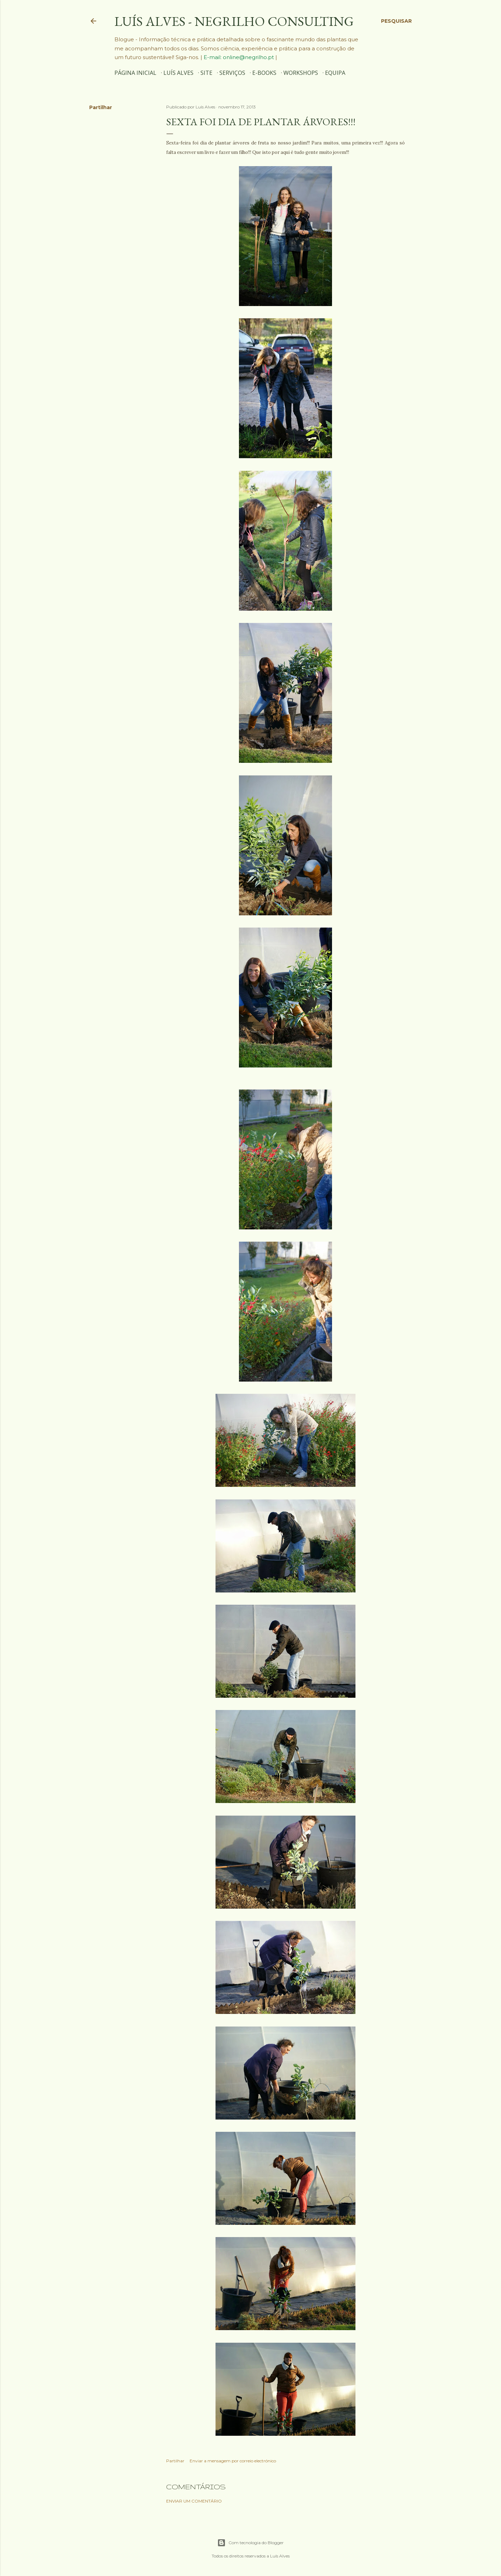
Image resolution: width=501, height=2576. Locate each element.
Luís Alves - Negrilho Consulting (234, 21)
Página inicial (135, 73)
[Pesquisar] (396, 21)
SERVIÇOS (232, 73)
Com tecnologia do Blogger (250, 2543)
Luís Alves (178, 73)
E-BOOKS (264, 73)
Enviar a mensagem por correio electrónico (233, 2460)
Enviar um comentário (194, 2501)
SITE (206, 73)
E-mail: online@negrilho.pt (239, 57)
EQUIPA (335, 73)
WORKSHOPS (300, 73)
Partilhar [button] (100, 107)
